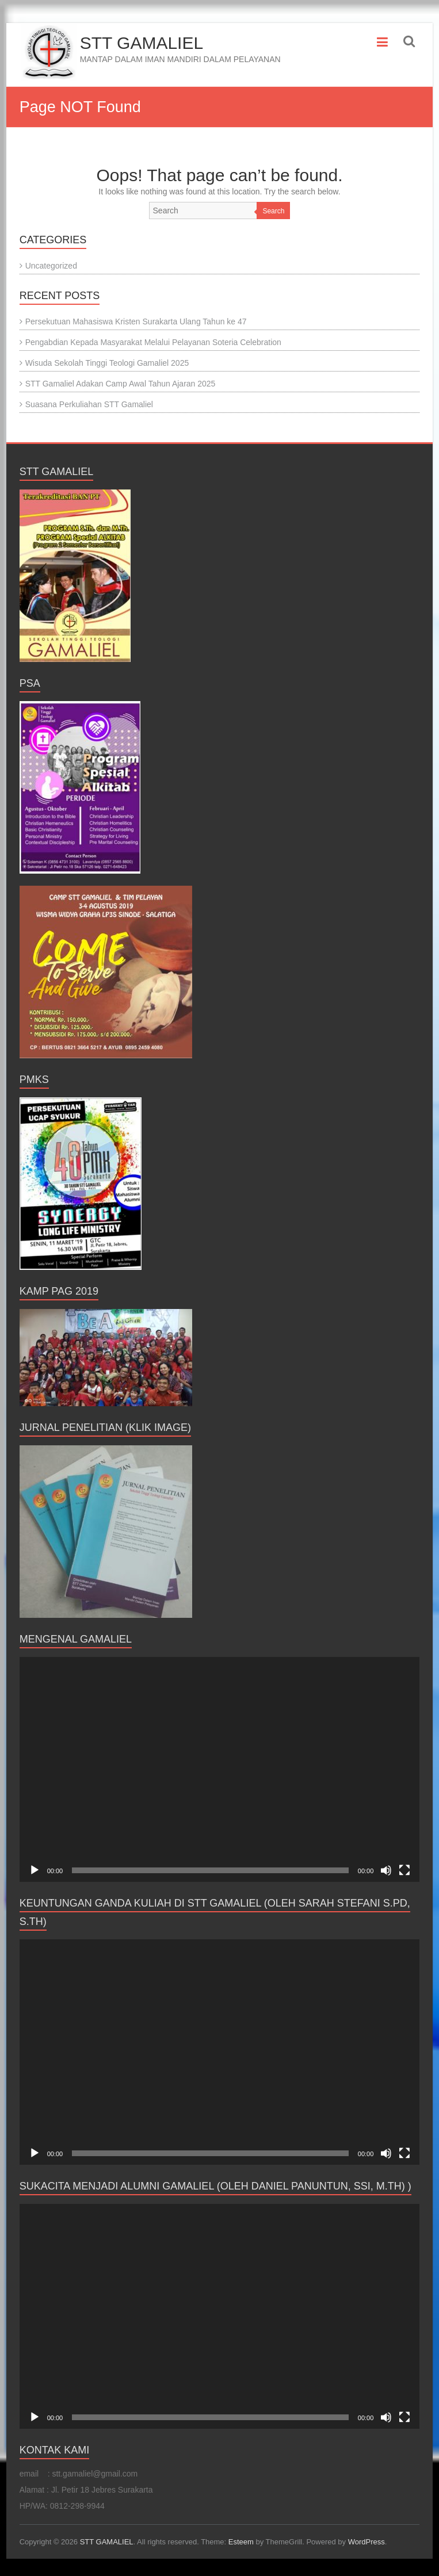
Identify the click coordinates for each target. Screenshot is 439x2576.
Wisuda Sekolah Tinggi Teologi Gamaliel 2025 (107, 363)
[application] (220, 1769)
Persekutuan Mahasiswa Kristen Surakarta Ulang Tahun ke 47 (136, 321)
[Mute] (386, 1870)
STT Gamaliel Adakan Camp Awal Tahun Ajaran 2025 (120, 383)
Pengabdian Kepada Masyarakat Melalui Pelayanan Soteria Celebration (153, 342)
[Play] (34, 1870)
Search (273, 211)
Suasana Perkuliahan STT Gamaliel (89, 404)
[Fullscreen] (404, 1870)
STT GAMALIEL (142, 42)
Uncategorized (51, 265)
